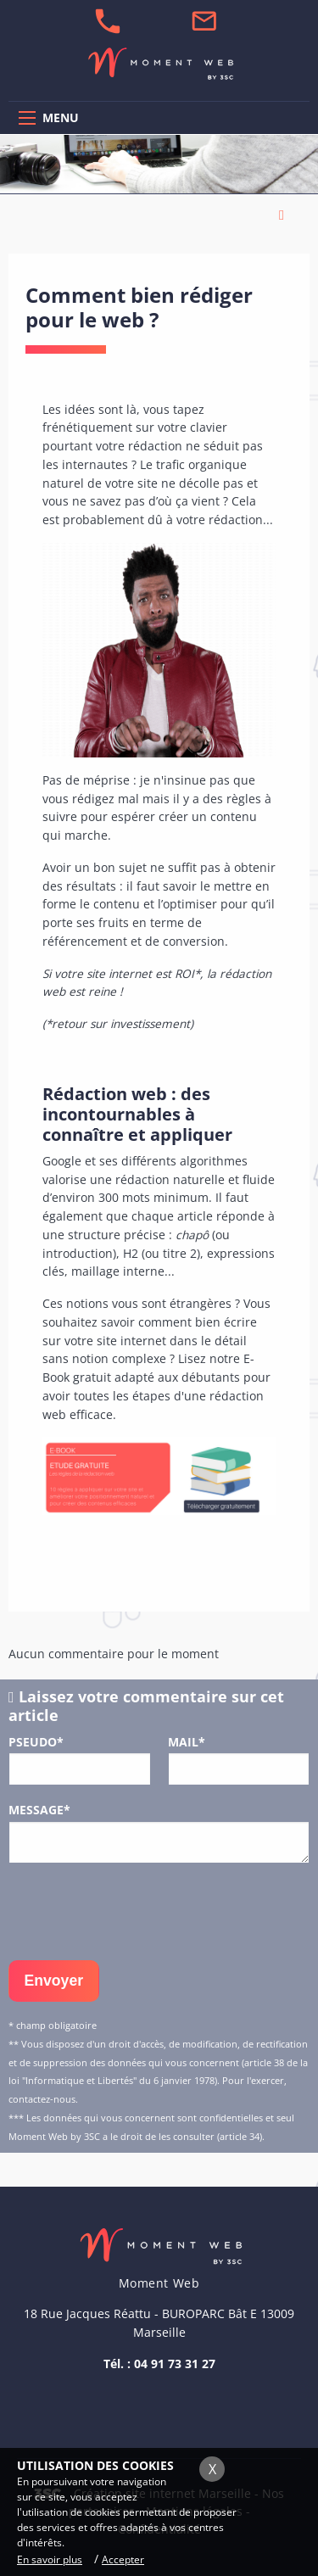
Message (39, 1810)
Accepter (123, 2559)
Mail (186, 1742)
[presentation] (137, 1910)
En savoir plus (49, 2559)
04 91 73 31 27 (174, 2363)
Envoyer (54, 1980)
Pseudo (36, 1742)
